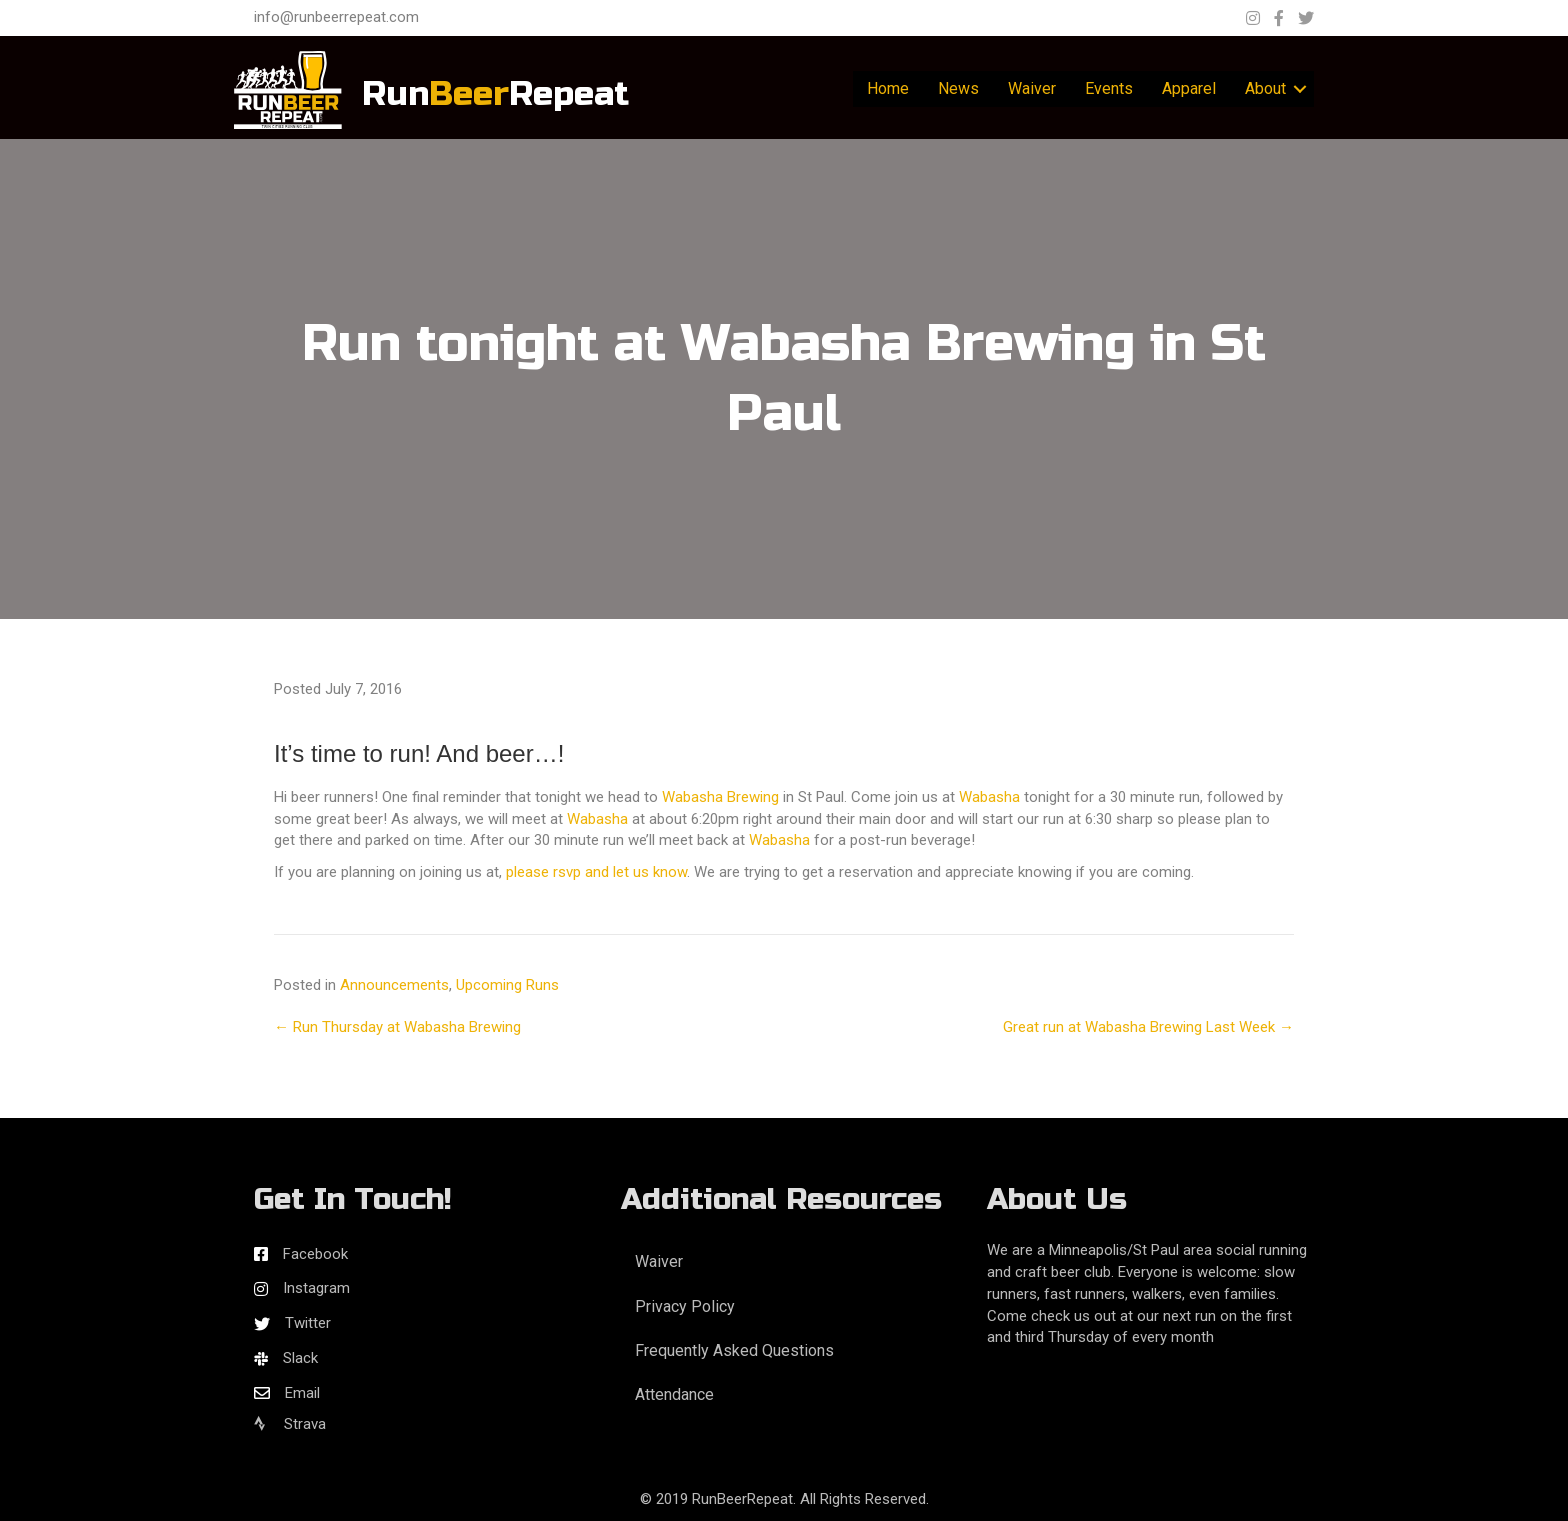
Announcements (394, 985)
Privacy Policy (685, 1306)
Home (888, 88)
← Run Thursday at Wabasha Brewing (397, 1027)
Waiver (1032, 88)
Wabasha (989, 797)
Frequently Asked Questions (734, 1350)
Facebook (315, 1254)
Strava (290, 1424)
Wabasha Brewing (720, 797)
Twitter (308, 1323)
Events (1109, 88)
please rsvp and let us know (596, 872)
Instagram (316, 1288)
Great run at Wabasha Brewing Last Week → (1148, 1027)
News (958, 88)
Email (302, 1393)
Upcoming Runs (507, 985)
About (1265, 88)
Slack (300, 1358)
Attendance (674, 1394)
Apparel (1189, 88)
